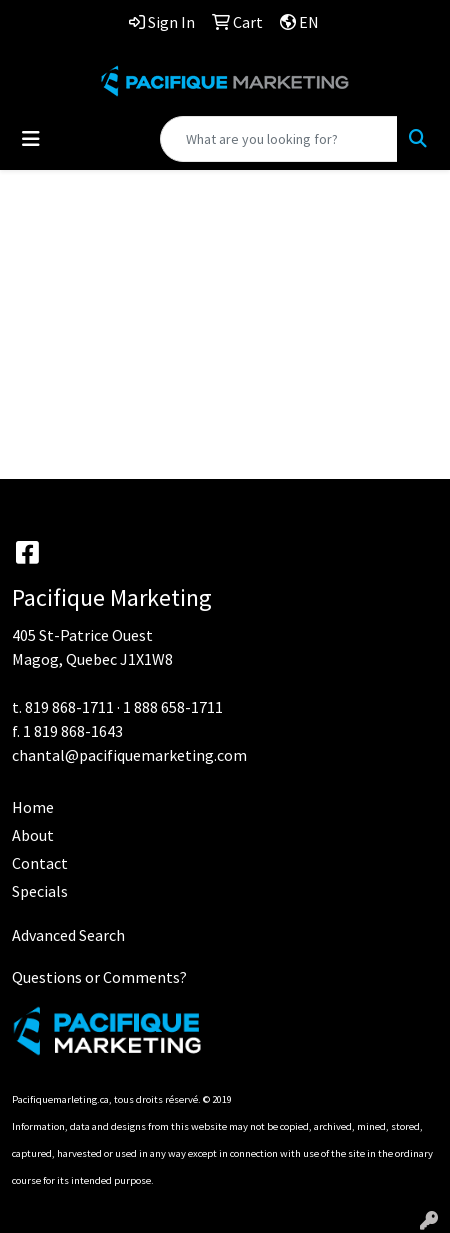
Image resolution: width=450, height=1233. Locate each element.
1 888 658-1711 (173, 707)
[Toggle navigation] (31, 139)
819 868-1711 (69, 707)
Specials (40, 891)
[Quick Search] (279, 139)
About (33, 835)
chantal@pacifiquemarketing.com (129, 755)
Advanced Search (68, 935)
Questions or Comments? (99, 977)
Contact (40, 863)
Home (33, 807)
